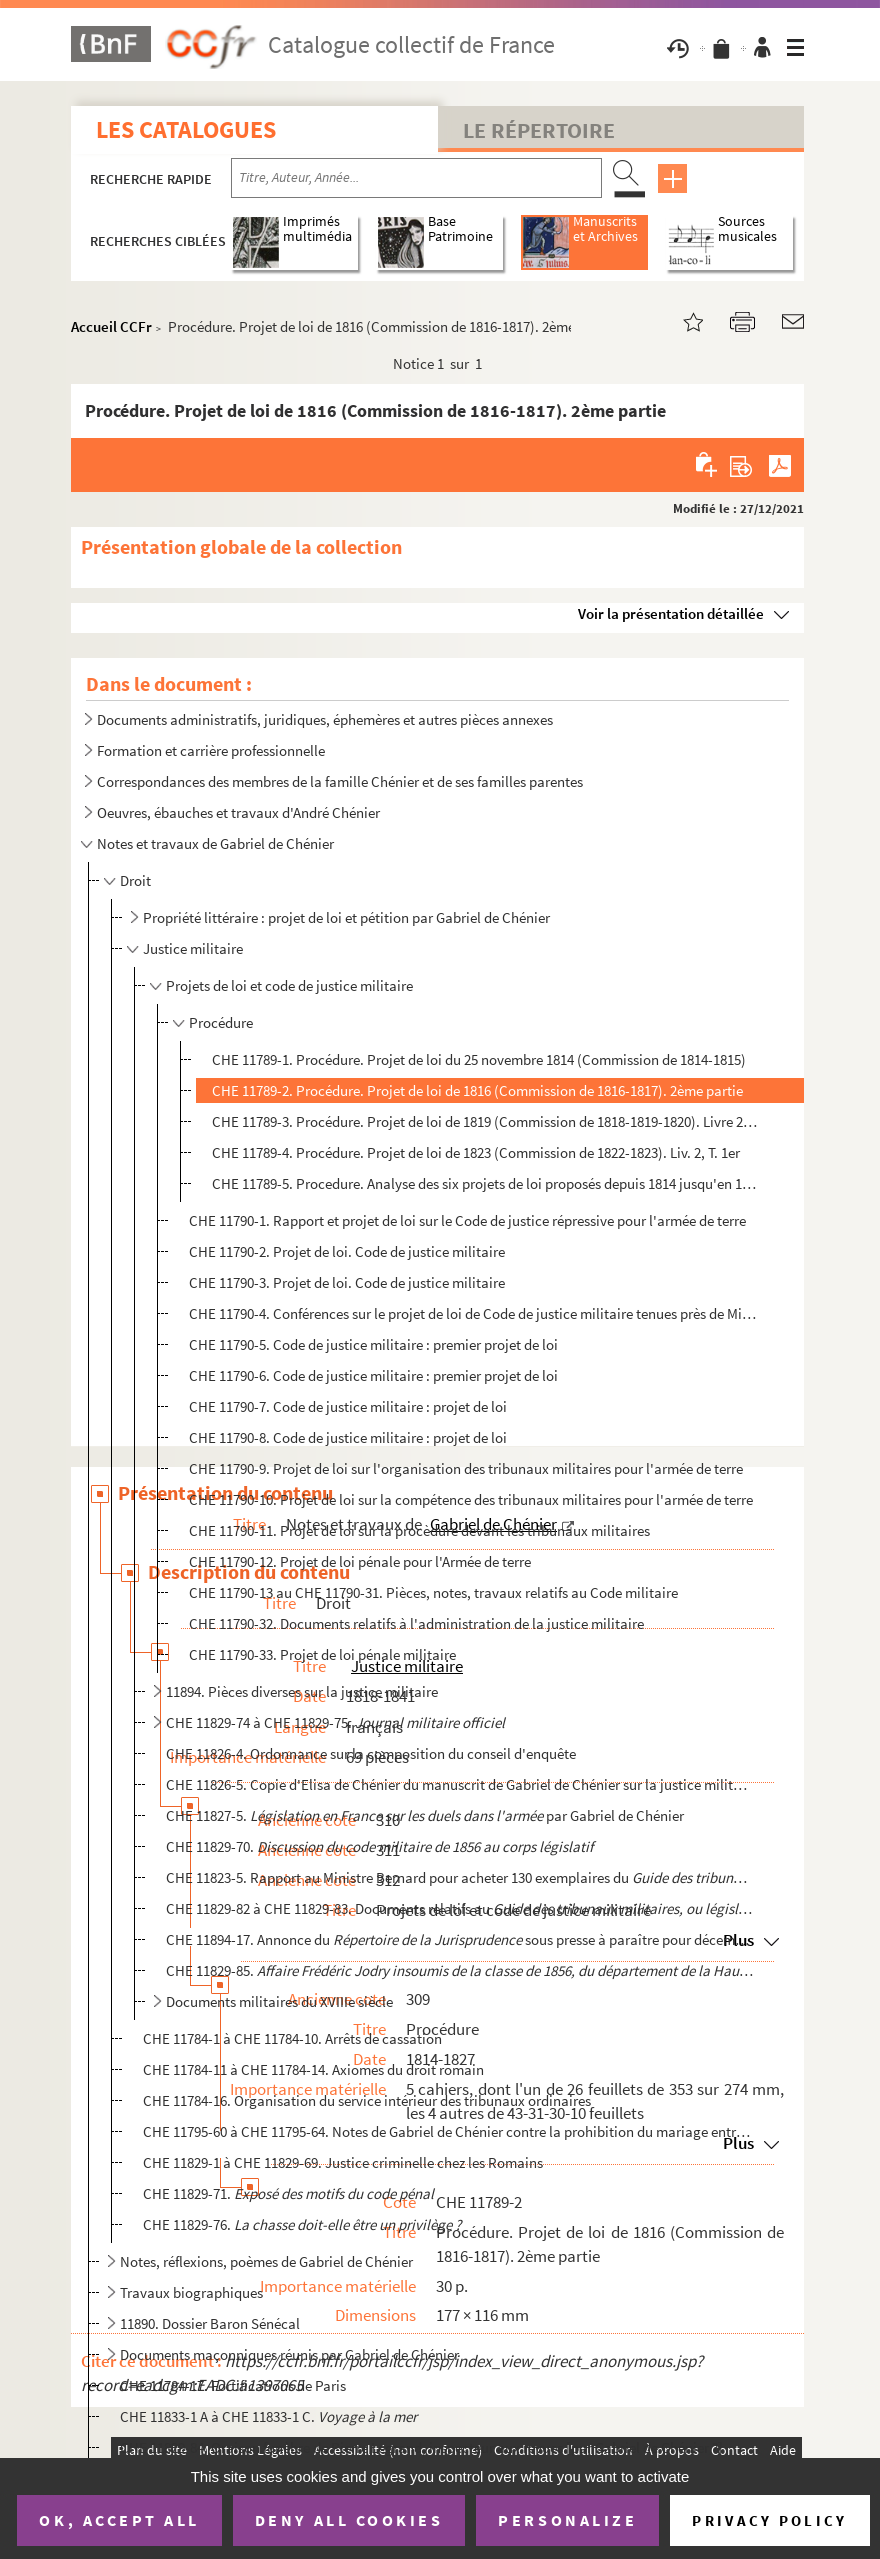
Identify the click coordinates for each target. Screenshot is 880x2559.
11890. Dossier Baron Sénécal (210, 2323)
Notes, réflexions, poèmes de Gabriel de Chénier (266, 2261)
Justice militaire (193, 948)
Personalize (567, 2520)
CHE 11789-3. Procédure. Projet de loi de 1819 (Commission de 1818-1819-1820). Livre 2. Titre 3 (485, 1121)
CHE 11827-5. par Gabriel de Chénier (425, 1815)
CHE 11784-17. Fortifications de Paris (233, 2385)
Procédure (221, 1022)
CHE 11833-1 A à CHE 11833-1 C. (268, 2416)
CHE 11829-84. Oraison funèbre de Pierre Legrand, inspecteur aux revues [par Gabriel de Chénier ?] (421, 2447)
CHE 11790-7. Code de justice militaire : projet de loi (348, 1406)
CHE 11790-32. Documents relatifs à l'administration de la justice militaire (416, 1623)
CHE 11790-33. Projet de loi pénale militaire (322, 1654)
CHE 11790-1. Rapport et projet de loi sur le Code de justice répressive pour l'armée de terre (467, 1220)
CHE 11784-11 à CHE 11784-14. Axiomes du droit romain (313, 2069)
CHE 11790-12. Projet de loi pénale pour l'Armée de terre (360, 1561)
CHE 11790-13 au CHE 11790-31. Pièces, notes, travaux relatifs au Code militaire (433, 1592)
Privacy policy (769, 2520)
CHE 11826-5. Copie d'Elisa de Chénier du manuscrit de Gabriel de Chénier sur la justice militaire (460, 1784)
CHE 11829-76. (302, 2224)
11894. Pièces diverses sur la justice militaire (302, 1691)
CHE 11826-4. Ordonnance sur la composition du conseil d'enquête (371, 1753)
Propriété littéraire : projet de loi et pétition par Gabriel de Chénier (346, 917)
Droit (135, 880)
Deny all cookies (349, 2520)
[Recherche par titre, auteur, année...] (416, 178)
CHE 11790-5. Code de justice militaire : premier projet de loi (373, 1344)
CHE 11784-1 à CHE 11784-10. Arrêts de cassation (292, 2038)
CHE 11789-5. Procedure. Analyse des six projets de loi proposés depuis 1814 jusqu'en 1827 (485, 1183)
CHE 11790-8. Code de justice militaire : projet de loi (348, 1437)
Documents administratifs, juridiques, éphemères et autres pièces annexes (325, 719)
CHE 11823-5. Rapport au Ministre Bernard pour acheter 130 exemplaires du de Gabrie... (460, 1877)
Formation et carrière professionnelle (211, 750)
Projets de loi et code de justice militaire (289, 985)
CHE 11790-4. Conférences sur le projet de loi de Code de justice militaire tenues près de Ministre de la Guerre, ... (473, 1313)
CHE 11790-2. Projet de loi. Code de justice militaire (347, 1251)
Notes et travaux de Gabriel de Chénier (215, 843)
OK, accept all (119, 2520)
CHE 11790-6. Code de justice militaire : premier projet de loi (373, 1375)
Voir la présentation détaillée (671, 613)
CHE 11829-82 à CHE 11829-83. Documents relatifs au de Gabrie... (460, 1908)
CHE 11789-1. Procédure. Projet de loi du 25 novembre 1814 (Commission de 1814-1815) (479, 1059)
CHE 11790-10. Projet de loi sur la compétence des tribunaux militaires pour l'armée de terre (471, 1499)
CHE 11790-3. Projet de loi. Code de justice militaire (347, 1282)
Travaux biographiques (191, 2292)
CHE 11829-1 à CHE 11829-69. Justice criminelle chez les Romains (343, 2162)
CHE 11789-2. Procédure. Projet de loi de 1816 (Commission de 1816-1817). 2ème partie (477, 1090)
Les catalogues (186, 129)
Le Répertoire (539, 130)
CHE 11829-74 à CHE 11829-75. (337, 1722)
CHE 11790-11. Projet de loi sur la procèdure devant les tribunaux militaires (419, 1530)
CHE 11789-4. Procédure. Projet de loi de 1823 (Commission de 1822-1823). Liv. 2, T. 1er (476, 1152)
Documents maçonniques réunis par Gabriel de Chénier (289, 2354)
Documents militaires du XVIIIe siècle (279, 2001)
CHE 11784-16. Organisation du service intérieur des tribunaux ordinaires (367, 2100)
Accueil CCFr (111, 326)
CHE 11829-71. (288, 2193)
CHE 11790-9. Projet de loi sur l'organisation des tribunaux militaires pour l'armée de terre (466, 1468)
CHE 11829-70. (379, 1846)
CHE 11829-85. (460, 1970)
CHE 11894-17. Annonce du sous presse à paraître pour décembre (460, 1939)
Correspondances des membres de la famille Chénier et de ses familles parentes (340, 781)
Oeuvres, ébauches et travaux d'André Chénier (238, 812)
